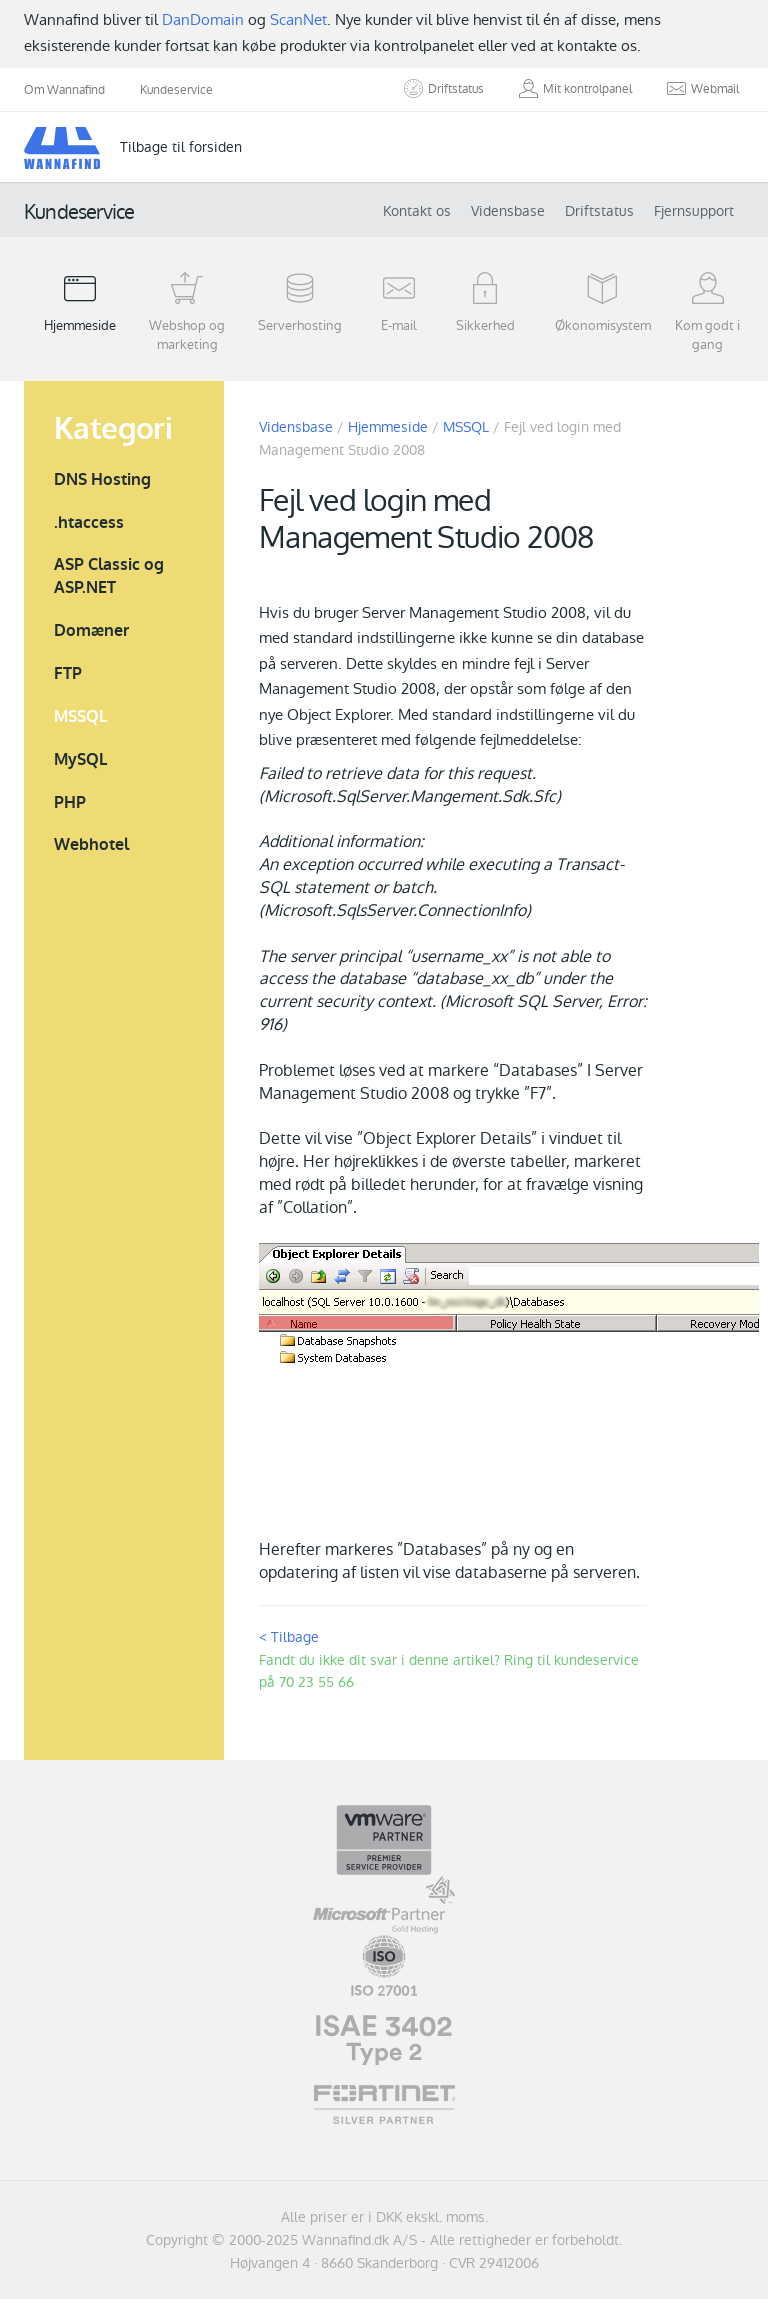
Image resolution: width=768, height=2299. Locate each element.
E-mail (399, 302)
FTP (68, 673)
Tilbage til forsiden (181, 147)
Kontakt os (417, 211)
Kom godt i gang (707, 311)
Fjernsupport (694, 211)
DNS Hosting (102, 479)
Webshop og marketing (188, 311)
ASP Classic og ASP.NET (109, 576)
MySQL (80, 759)
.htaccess (89, 522)
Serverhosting (300, 302)
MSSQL (80, 716)
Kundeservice (176, 90)
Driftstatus (599, 211)
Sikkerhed (485, 302)
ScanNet (298, 19)
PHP (70, 802)
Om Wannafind (64, 90)
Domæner (91, 630)
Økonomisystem (603, 302)
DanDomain (203, 19)
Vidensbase (508, 211)
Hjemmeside (80, 302)
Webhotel (91, 844)
